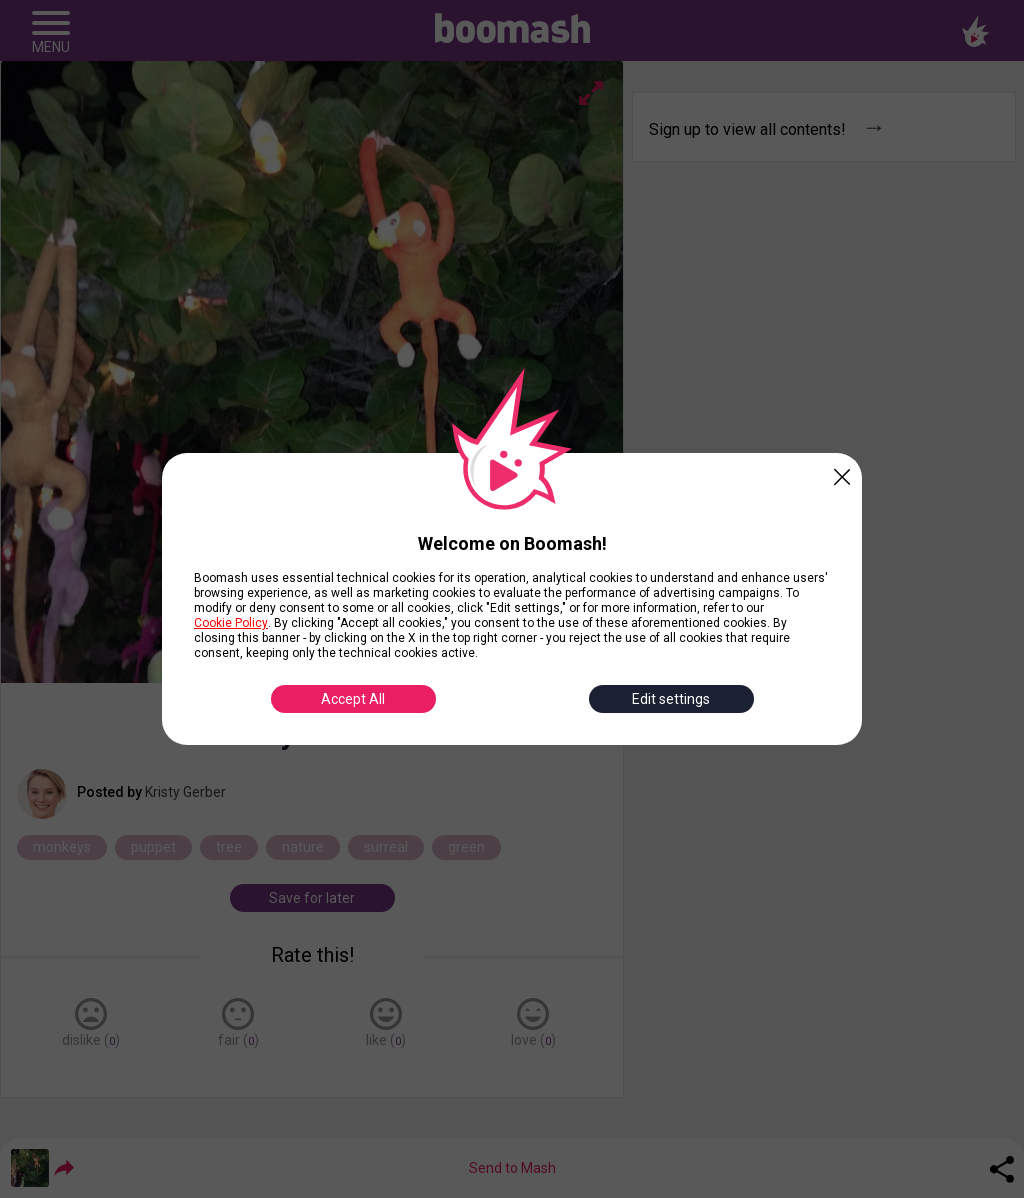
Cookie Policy (231, 623)
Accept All (353, 699)
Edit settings (671, 699)
